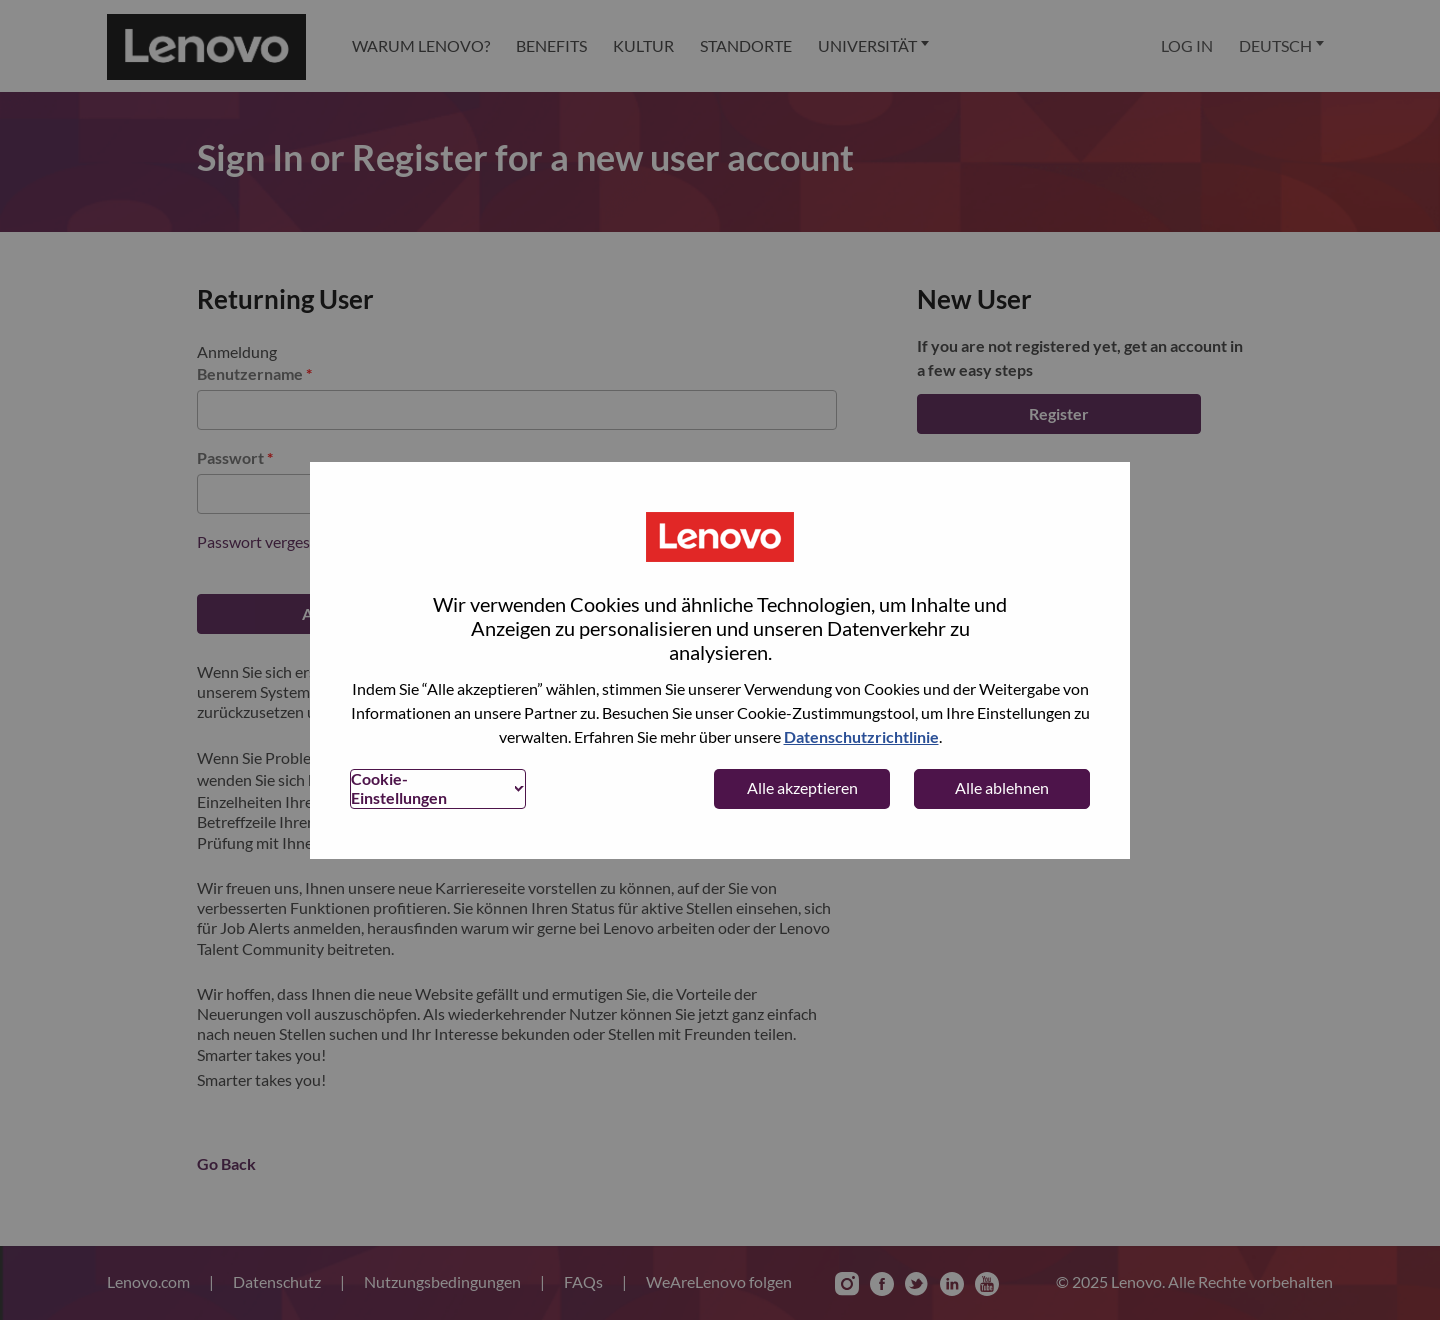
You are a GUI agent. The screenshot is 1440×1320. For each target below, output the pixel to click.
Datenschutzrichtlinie (861, 736)
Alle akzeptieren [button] (802, 787)
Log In (1187, 45)
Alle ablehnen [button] (1002, 787)
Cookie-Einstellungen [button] (399, 787)
